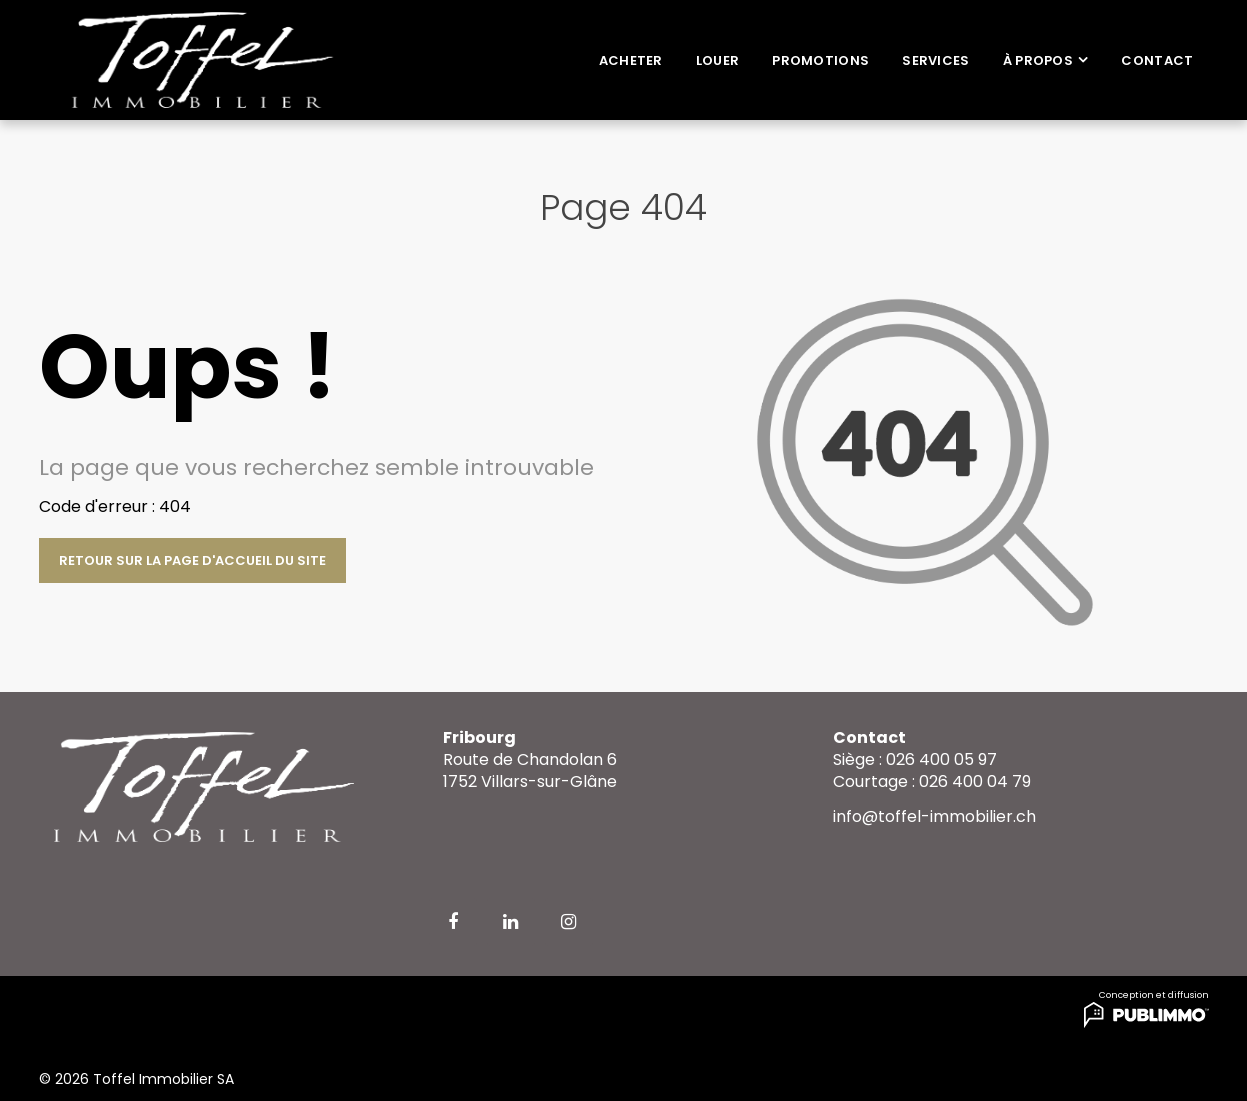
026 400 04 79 (975, 781)
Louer (718, 60)
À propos (1038, 60)
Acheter (631, 60)
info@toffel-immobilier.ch (934, 816)
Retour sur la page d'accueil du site (192, 560)
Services (935, 60)
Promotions (820, 60)
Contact (1157, 60)
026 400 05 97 (941, 759)
